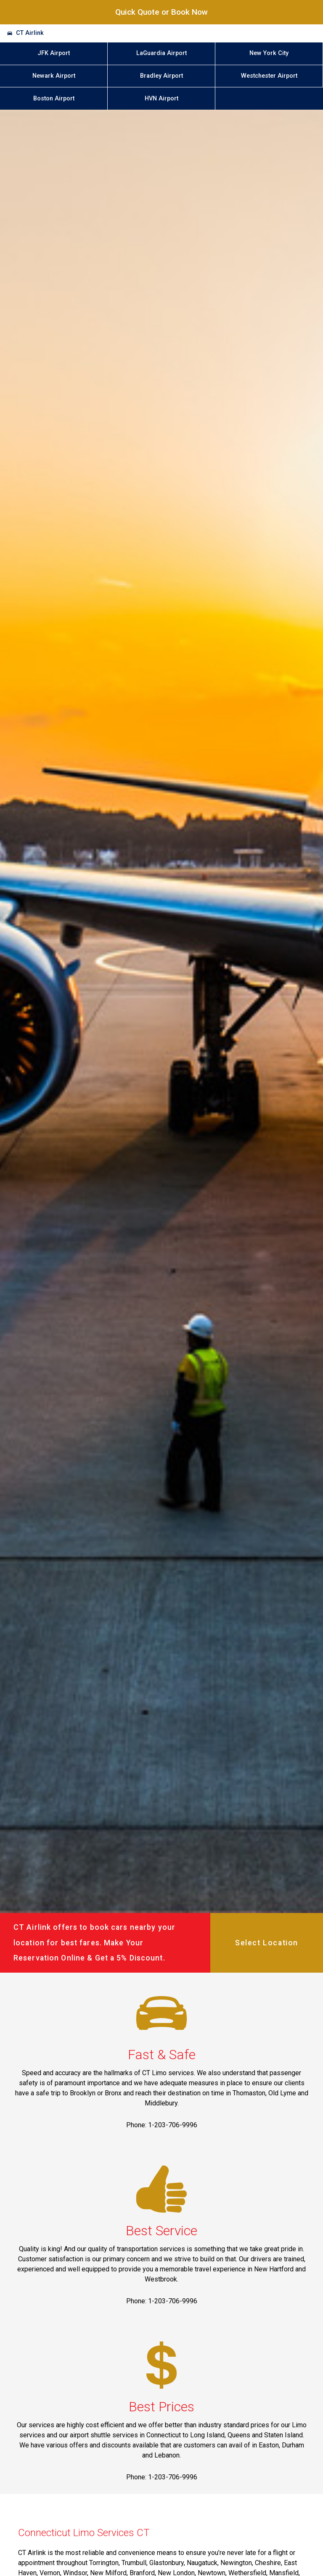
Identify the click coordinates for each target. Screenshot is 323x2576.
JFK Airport (53, 53)
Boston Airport (53, 98)
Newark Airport (53, 75)
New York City (269, 53)
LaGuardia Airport (161, 53)
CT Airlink (30, 33)
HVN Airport (161, 98)
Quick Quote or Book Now (161, 12)
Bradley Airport (161, 75)
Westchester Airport (269, 75)
